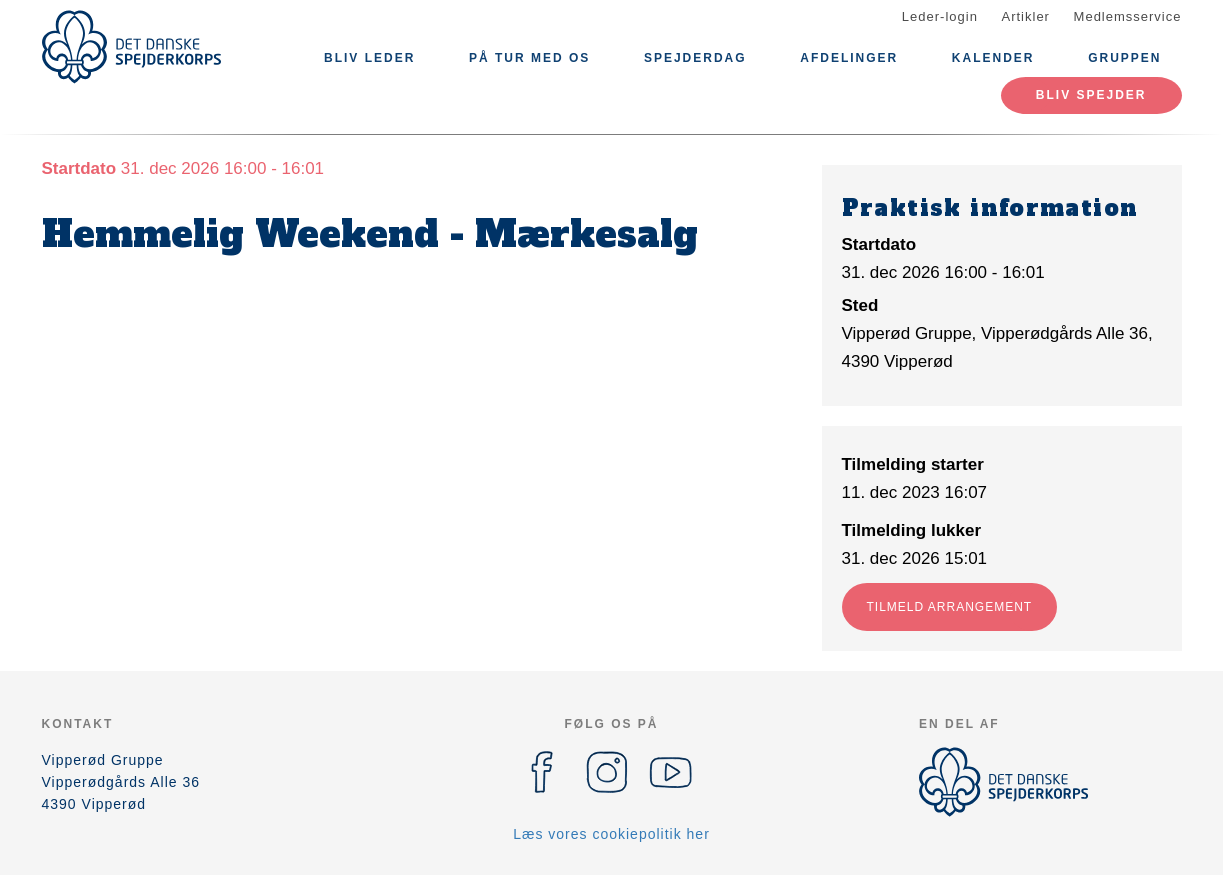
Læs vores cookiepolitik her (611, 834)
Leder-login (940, 16)
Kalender (993, 58)
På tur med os (529, 58)
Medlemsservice (1128, 16)
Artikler (1026, 16)
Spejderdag (695, 58)
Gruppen (1124, 58)
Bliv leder (369, 58)
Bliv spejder (1091, 95)
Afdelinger (849, 58)
